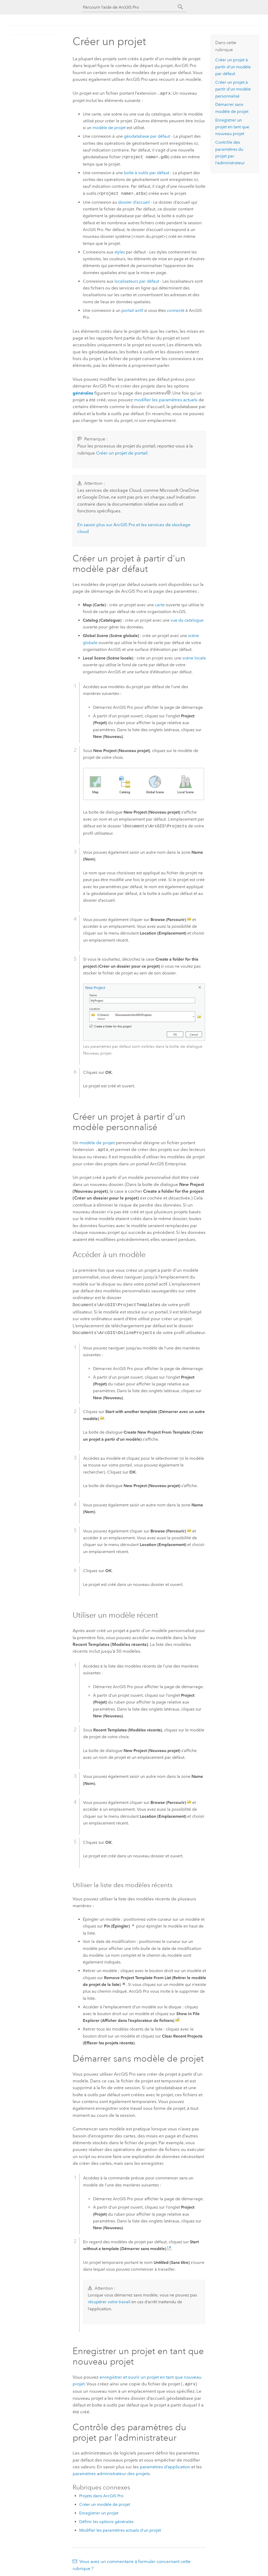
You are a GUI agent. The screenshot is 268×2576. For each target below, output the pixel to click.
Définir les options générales (106, 2519)
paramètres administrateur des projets (111, 2471)
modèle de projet (109, 127)
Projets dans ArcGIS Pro (101, 2493)
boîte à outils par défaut (146, 172)
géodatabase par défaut (147, 135)
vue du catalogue (187, 619)
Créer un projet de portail (121, 452)
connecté (175, 309)
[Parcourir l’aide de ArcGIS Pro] (129, 7)
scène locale (194, 657)
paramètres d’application (165, 2464)
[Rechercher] (180, 7)
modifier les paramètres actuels (165, 399)
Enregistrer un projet (98, 2510)
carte (160, 604)
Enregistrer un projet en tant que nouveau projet (232, 127)
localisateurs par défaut (136, 280)
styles (119, 251)
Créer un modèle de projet (104, 2501)
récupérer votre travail (109, 2299)
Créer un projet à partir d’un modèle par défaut (233, 66)
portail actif (132, 309)
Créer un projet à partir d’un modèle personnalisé (233, 89)
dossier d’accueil (134, 201)
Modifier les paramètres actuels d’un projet (120, 2527)
